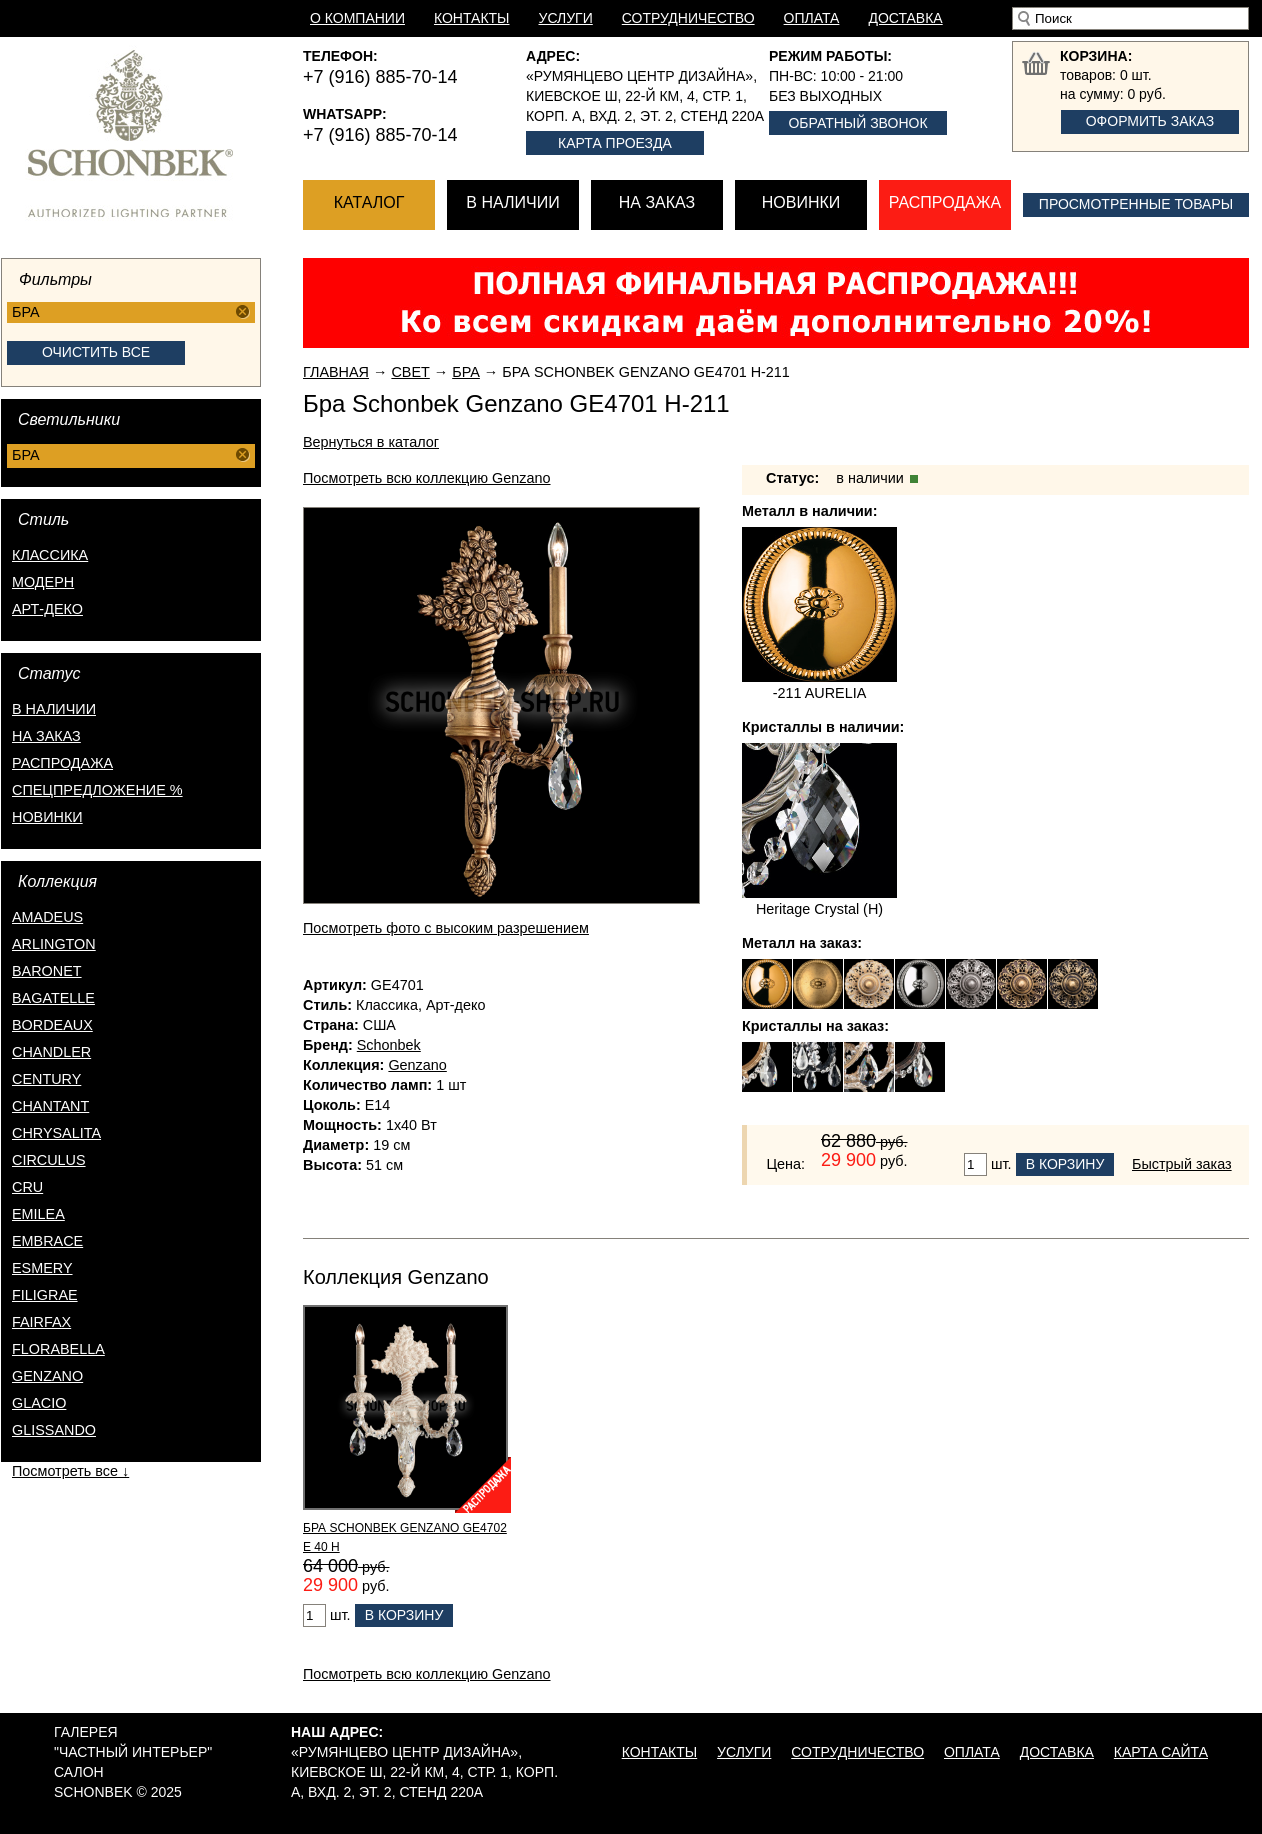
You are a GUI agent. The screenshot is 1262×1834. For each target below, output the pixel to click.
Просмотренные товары (1136, 204)
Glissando (54, 1430)
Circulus (49, 1160)
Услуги (566, 18)
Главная (336, 372)
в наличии (54, 709)
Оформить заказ (1150, 121)
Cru (27, 1187)
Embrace (47, 1241)
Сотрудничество (688, 18)
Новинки (801, 202)
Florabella (58, 1349)
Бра (466, 372)
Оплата (812, 18)
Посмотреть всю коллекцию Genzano (427, 478)
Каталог (369, 202)
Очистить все (96, 352)
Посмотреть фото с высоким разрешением (446, 928)
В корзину (1065, 1164)
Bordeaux (52, 1025)
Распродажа (945, 202)
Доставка (905, 18)
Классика (50, 555)
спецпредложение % (97, 790)
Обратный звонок (857, 123)
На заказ (657, 202)
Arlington (54, 944)
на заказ (46, 736)
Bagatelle (53, 998)
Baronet (47, 971)
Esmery (42, 1268)
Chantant (50, 1106)
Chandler (51, 1052)
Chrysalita (56, 1133)
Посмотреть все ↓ (70, 1471)
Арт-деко (47, 609)
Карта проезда (615, 143)
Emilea (38, 1214)
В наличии (512, 202)
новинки (47, 817)
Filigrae (45, 1295)
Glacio (39, 1403)
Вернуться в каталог (371, 442)
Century (46, 1079)
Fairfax (41, 1322)
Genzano (47, 1376)
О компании (357, 18)
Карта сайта (1161, 1752)
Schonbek (389, 1045)
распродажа (62, 763)
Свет (410, 372)
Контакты (472, 18)
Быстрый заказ (1182, 1164)
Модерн (43, 582)
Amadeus (47, 917)
